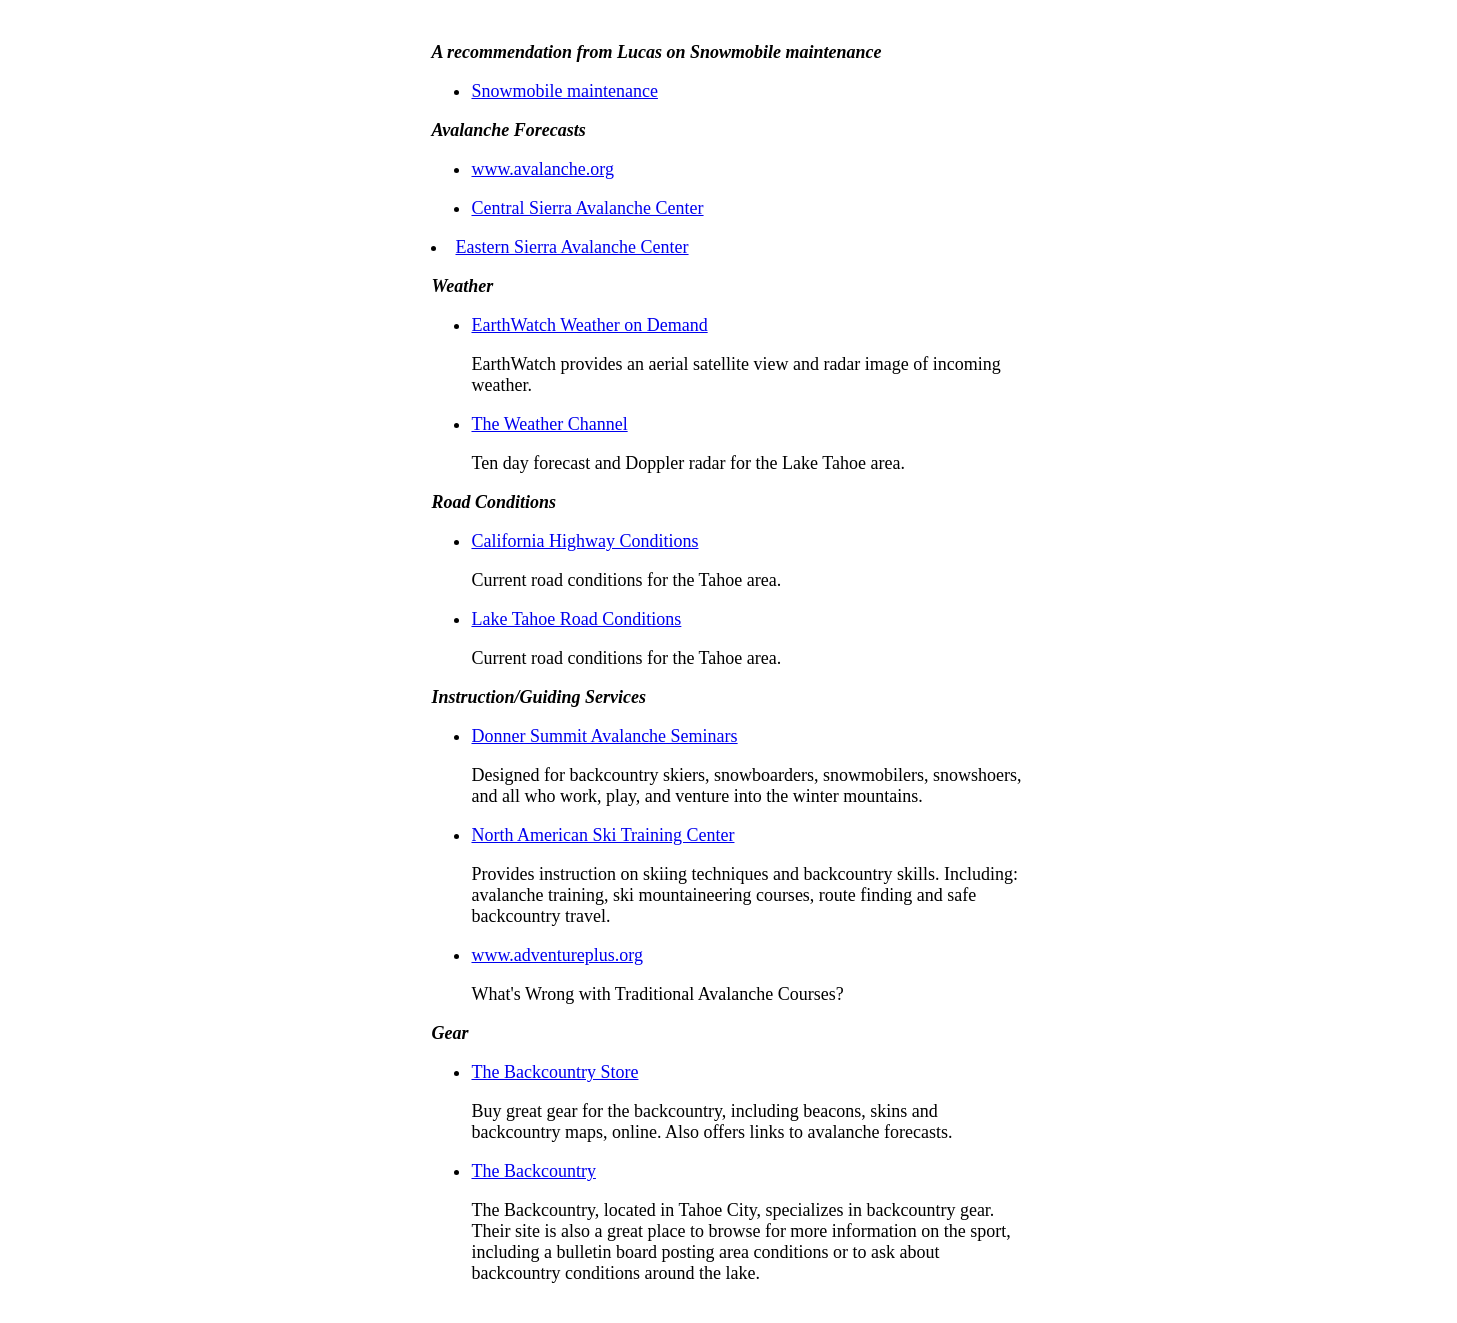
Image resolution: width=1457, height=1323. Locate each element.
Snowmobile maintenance (564, 91)
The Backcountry (533, 1171)
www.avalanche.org (542, 169)
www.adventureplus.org (556, 955)
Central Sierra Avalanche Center (587, 208)
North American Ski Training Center (602, 835)
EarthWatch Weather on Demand (589, 325)
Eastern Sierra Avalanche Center (571, 247)
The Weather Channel (549, 424)
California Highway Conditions (584, 541)
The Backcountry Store (554, 1072)
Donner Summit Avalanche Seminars (604, 736)
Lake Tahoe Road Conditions (576, 619)
